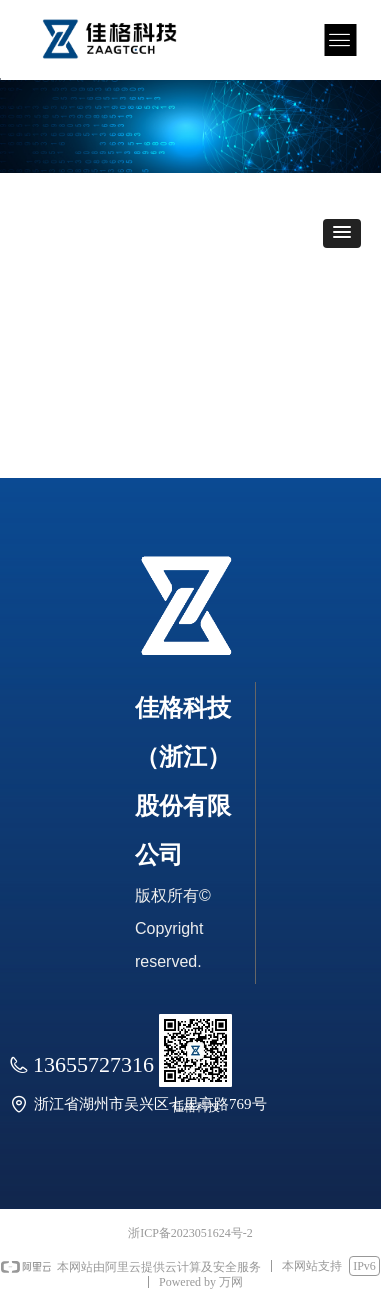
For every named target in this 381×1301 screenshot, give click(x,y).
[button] (342, 233)
